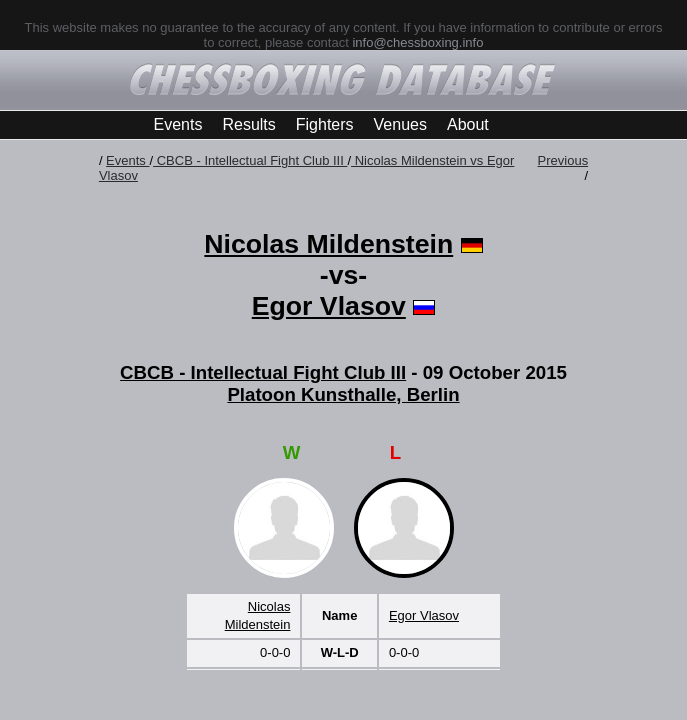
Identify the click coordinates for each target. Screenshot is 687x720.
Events (178, 124)
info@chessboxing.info (417, 42)
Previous (563, 160)
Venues (400, 124)
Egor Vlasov (329, 306)
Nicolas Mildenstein (328, 244)
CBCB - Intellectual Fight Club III (250, 160)
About (468, 124)
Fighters (325, 124)
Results (248, 124)
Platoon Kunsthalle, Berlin (343, 394)
